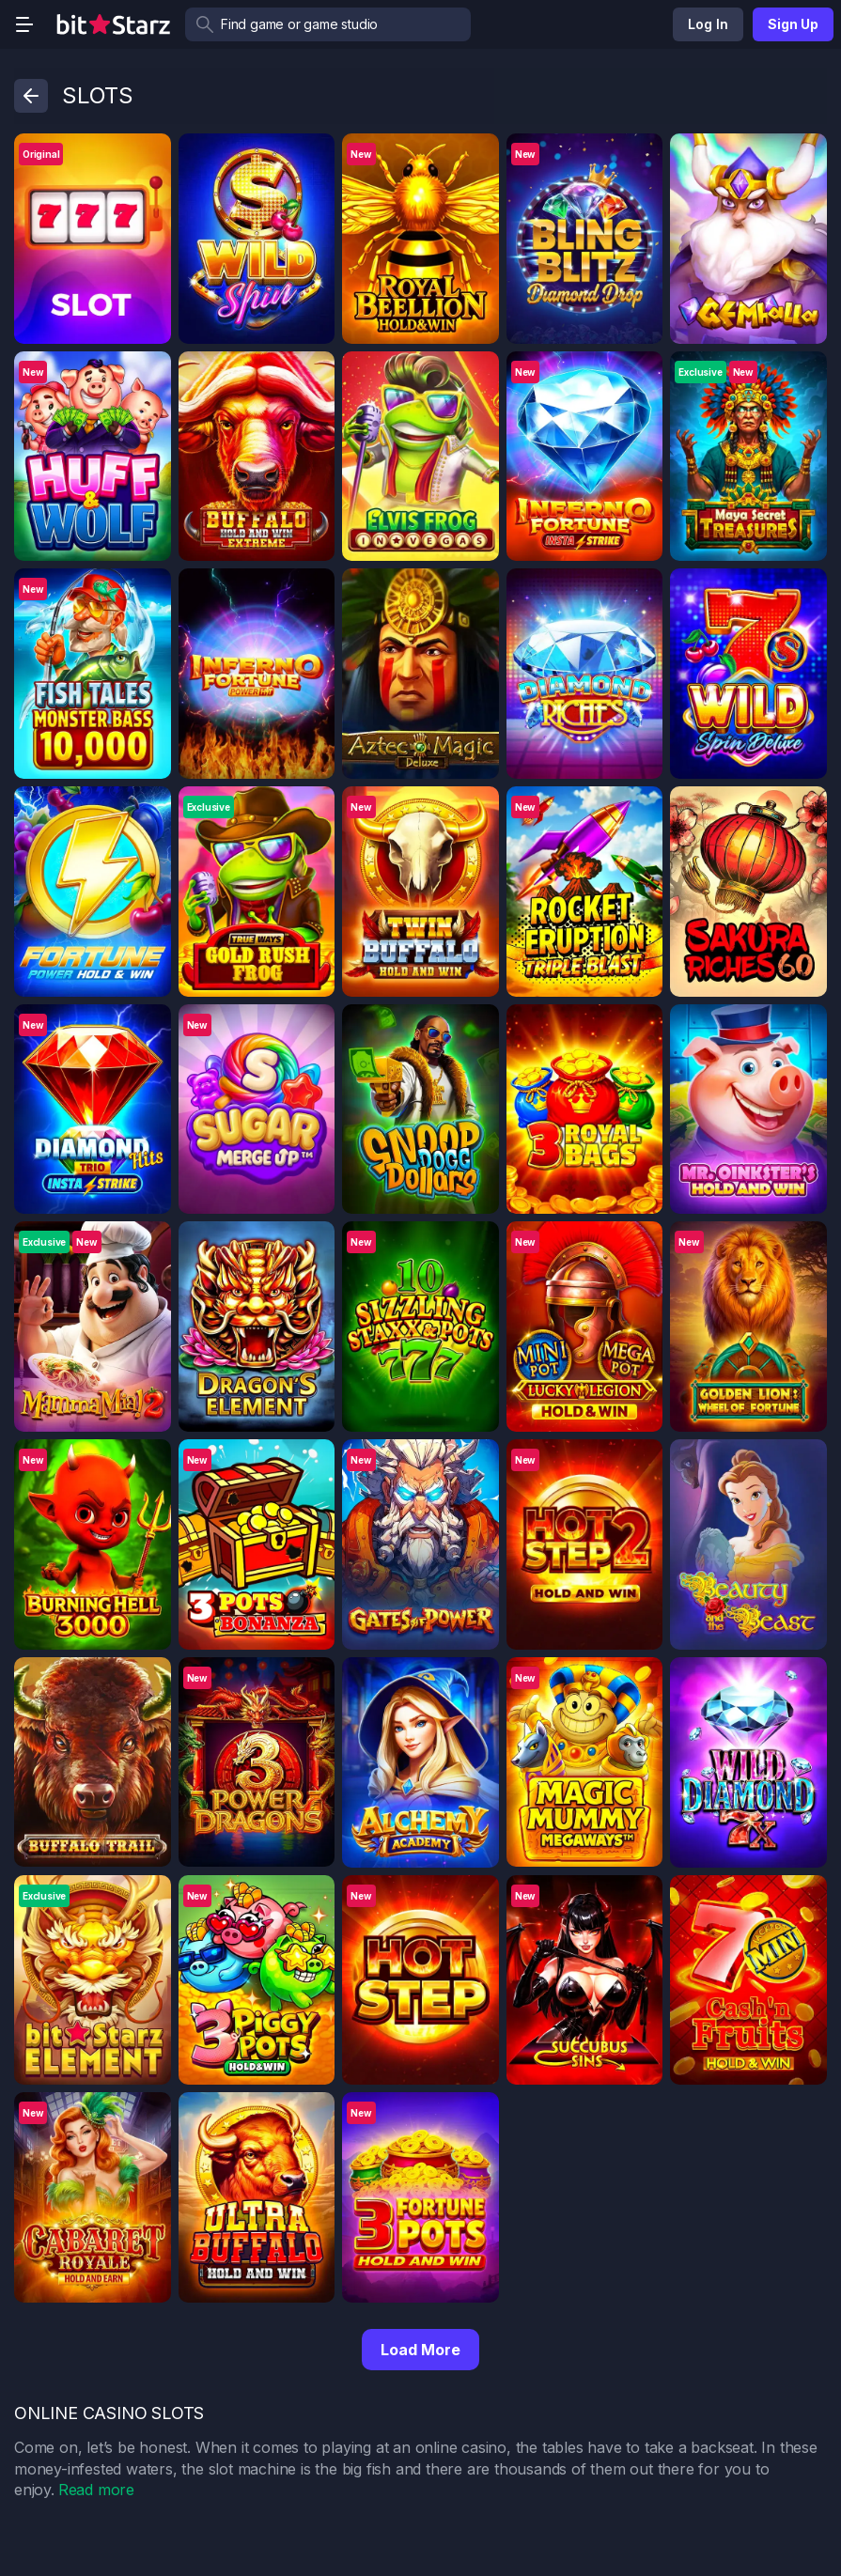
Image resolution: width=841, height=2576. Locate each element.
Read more (96, 2489)
